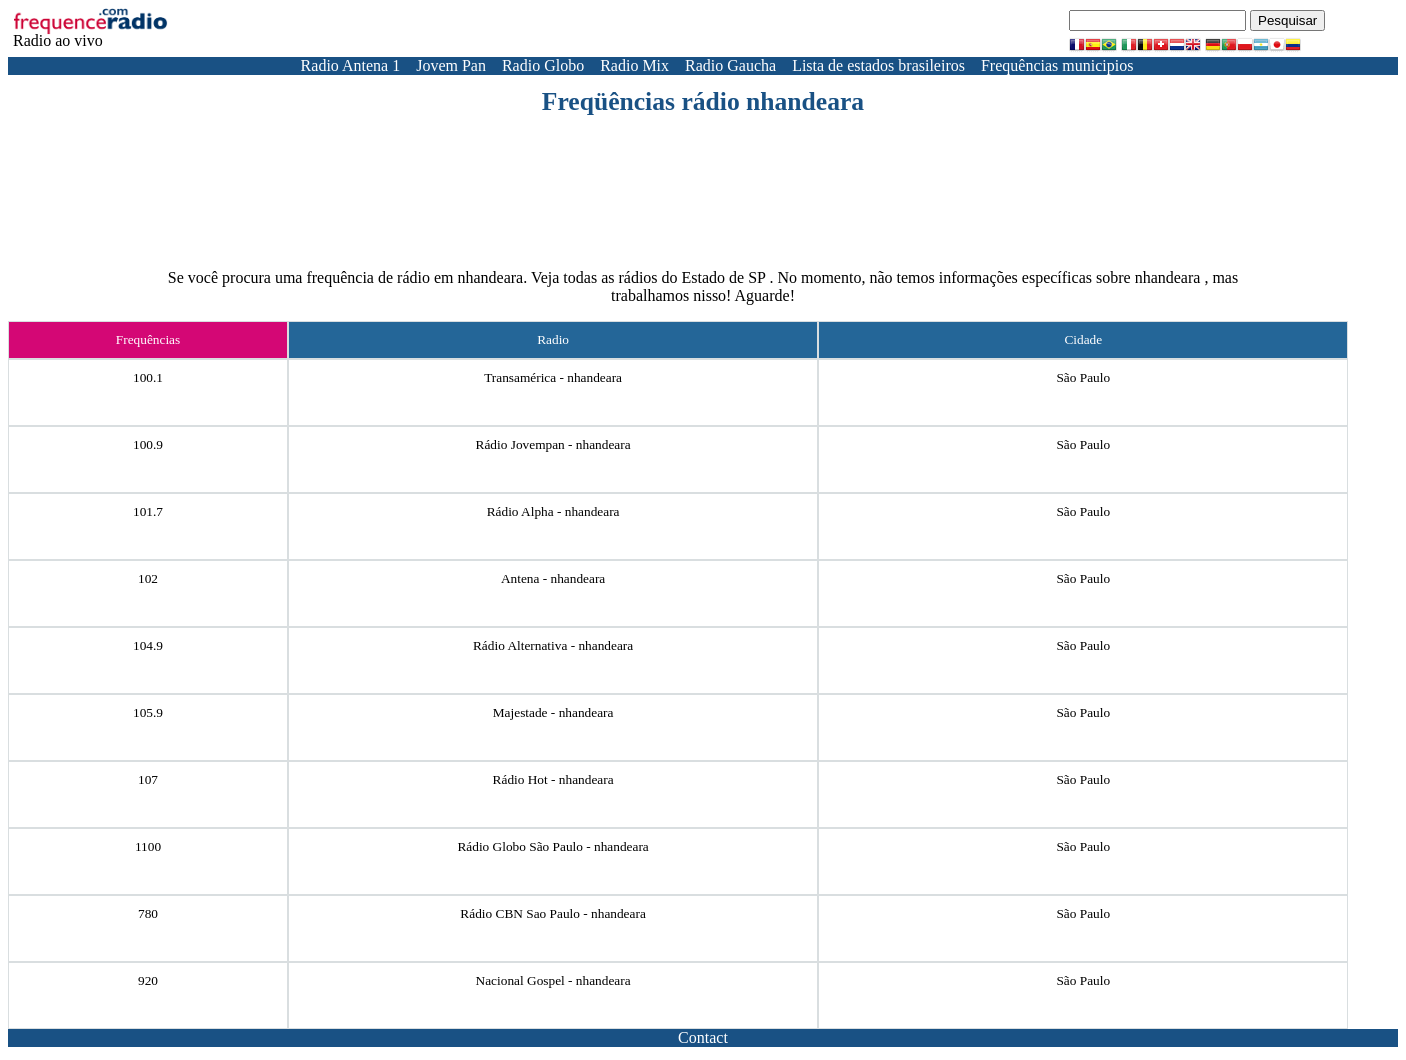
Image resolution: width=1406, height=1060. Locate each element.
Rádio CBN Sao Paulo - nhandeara (552, 913)
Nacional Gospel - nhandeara (553, 980)
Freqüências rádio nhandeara (703, 101)
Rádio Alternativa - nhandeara (553, 645)
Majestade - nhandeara (553, 712)
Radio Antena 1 (351, 65)
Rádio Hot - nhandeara (553, 779)
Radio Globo (543, 65)
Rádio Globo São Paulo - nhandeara (552, 846)
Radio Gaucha (730, 65)
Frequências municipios (1057, 65)
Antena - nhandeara (553, 578)
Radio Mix (634, 65)
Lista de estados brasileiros (878, 65)
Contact (703, 1037)
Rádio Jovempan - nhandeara (553, 444)
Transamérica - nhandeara (553, 377)
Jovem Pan (451, 65)
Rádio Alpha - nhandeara (553, 511)
